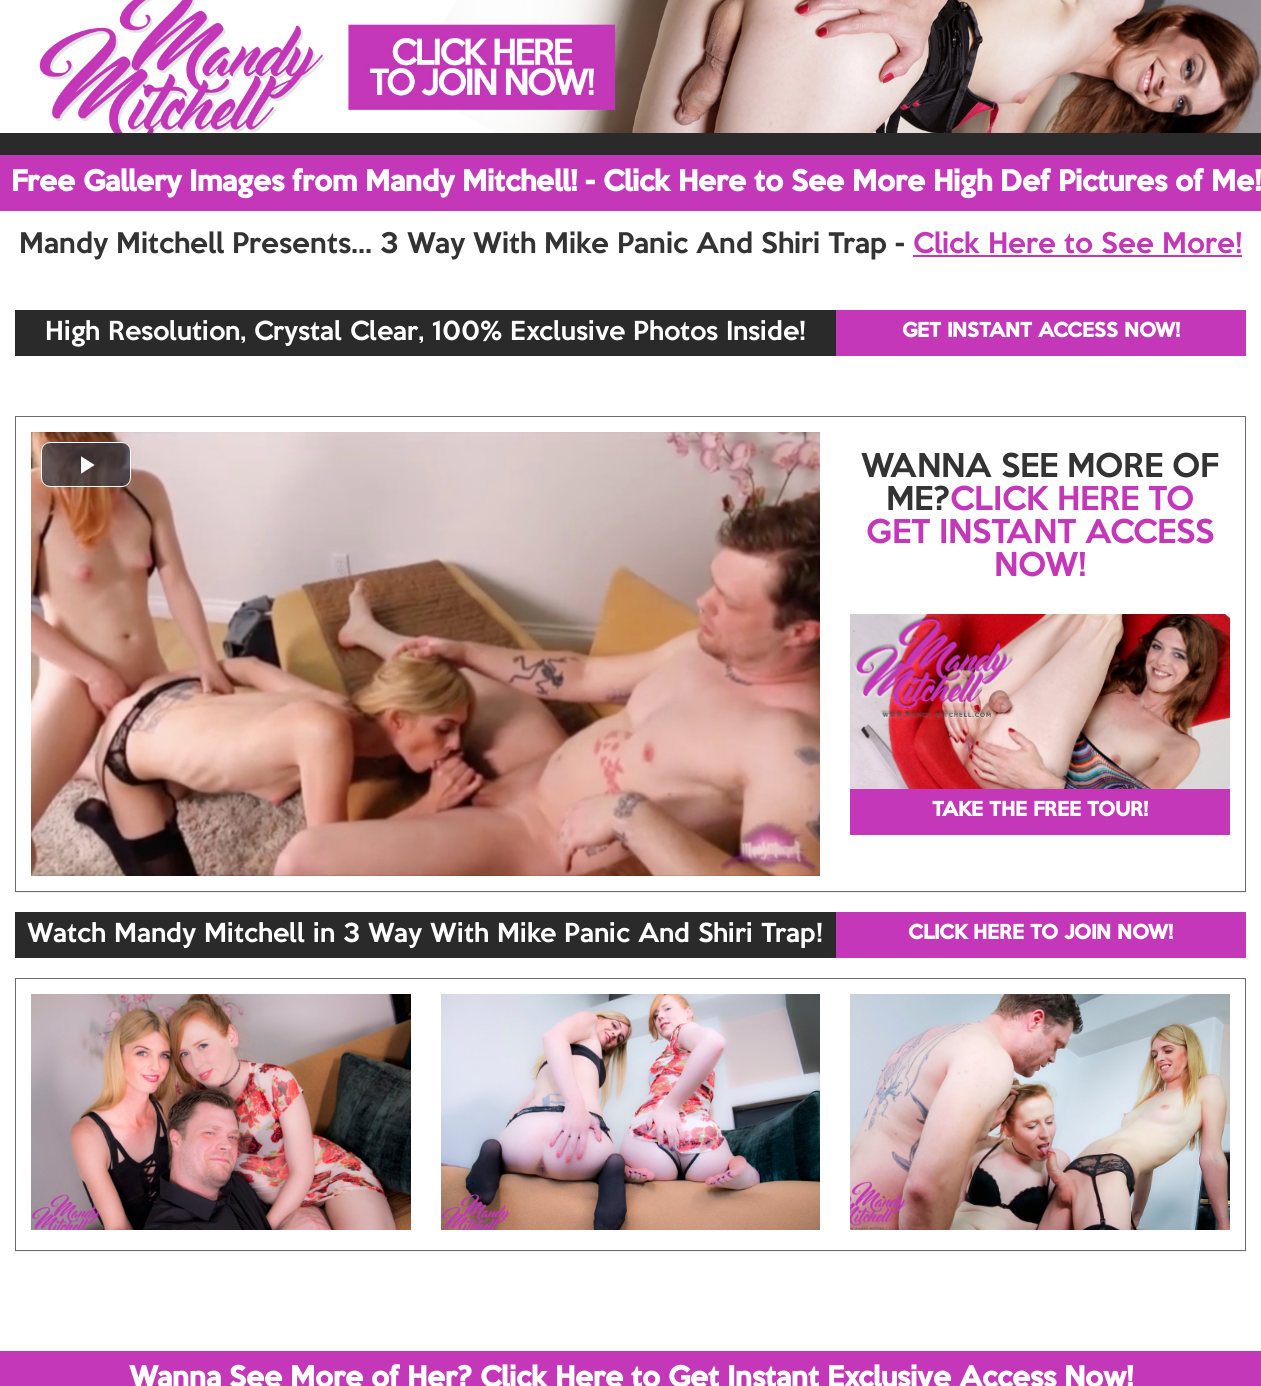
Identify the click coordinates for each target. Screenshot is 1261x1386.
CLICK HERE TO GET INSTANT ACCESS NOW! (1040, 534)
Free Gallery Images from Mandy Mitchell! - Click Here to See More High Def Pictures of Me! (636, 183)
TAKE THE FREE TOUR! (1040, 811)
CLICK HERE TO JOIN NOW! (1040, 934)
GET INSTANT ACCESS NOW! (1041, 332)
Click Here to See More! (1077, 245)
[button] (86, 464)
